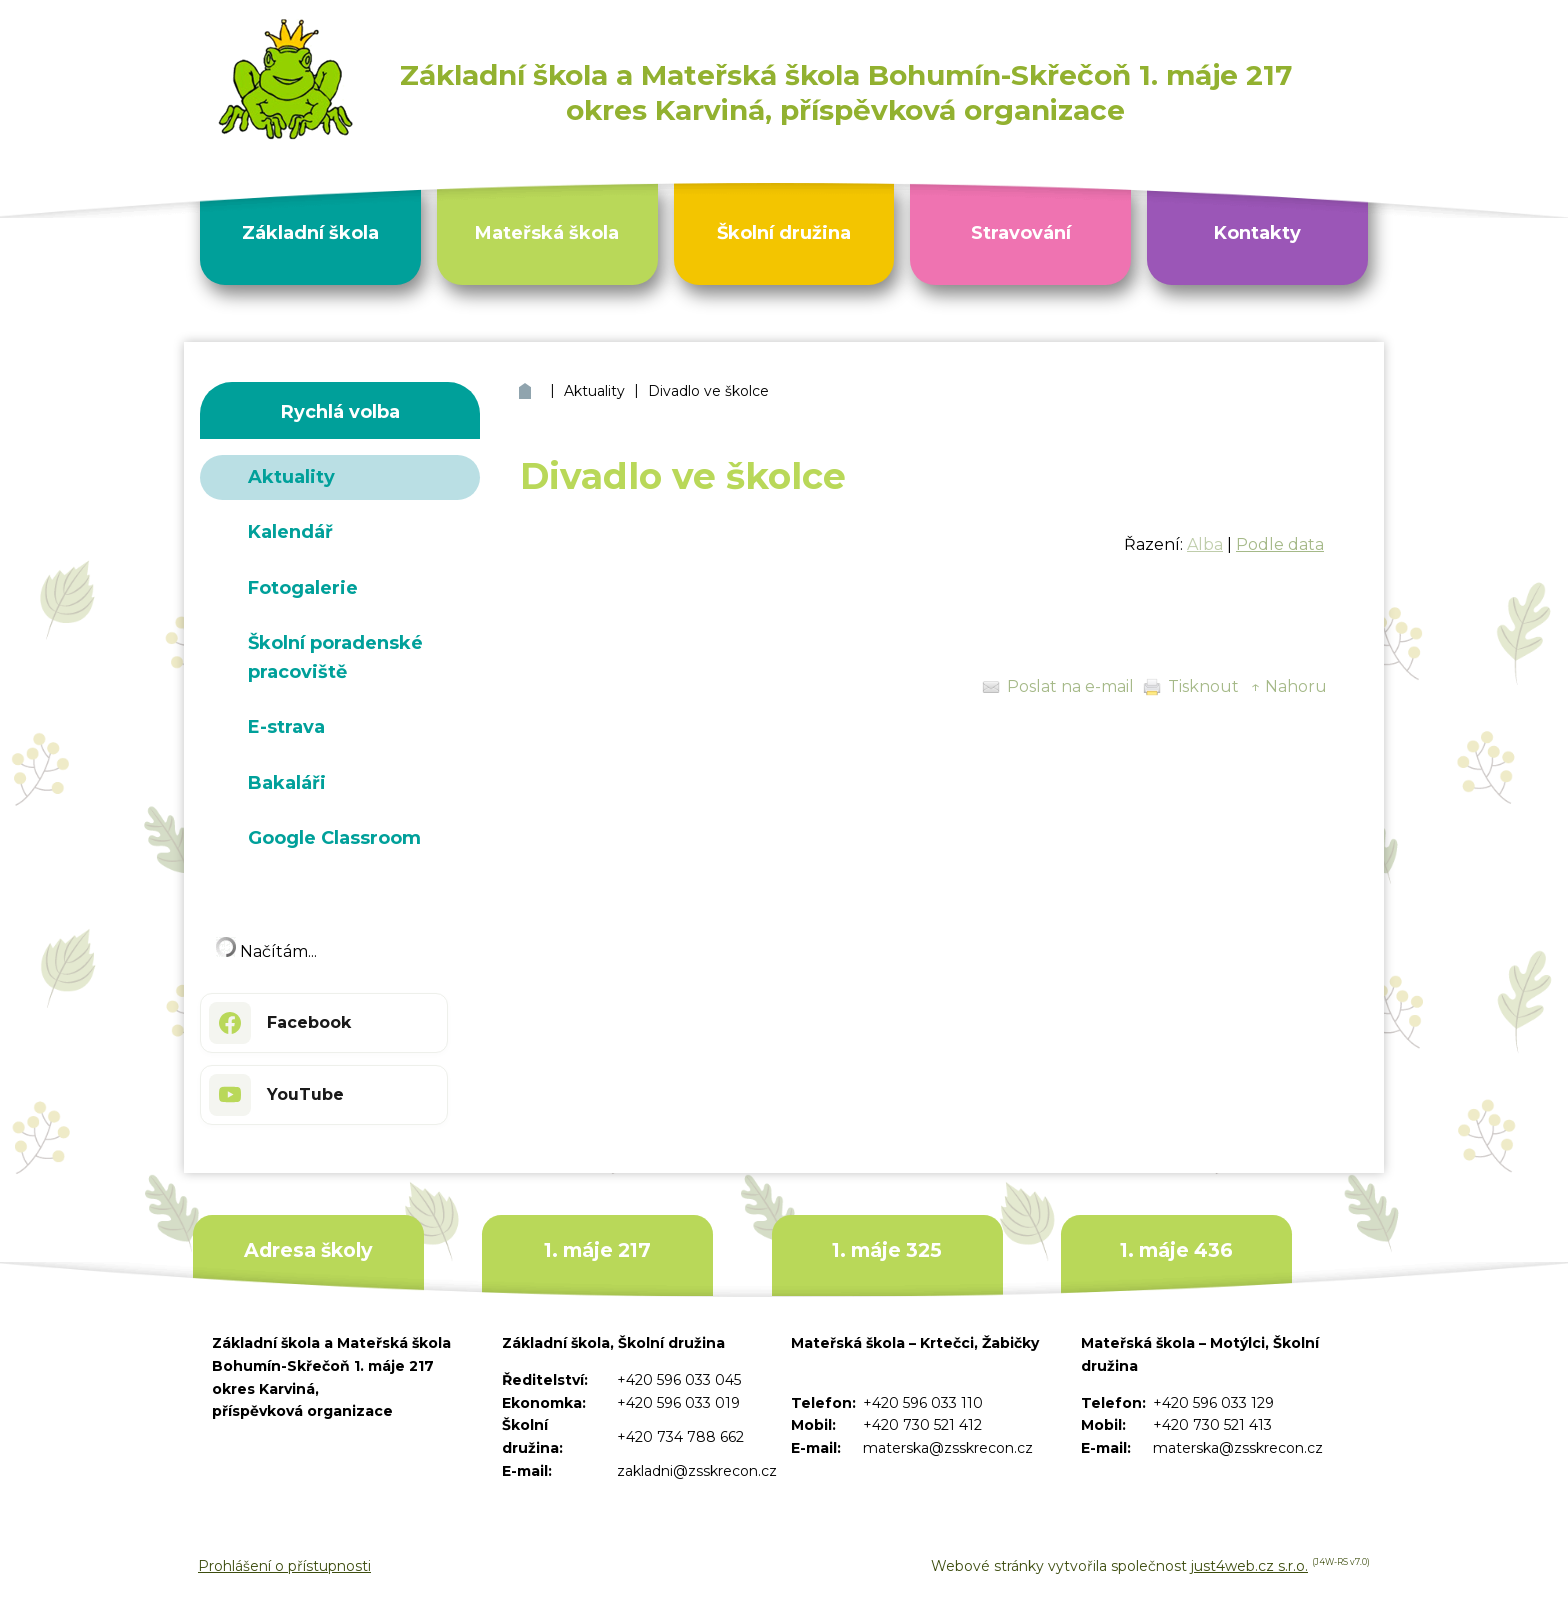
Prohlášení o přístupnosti (284, 1566)
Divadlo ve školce (708, 391)
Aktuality (594, 391)
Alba (1205, 544)
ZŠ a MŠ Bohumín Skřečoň (527, 391)
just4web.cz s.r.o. (1249, 1566)
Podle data (1280, 544)
